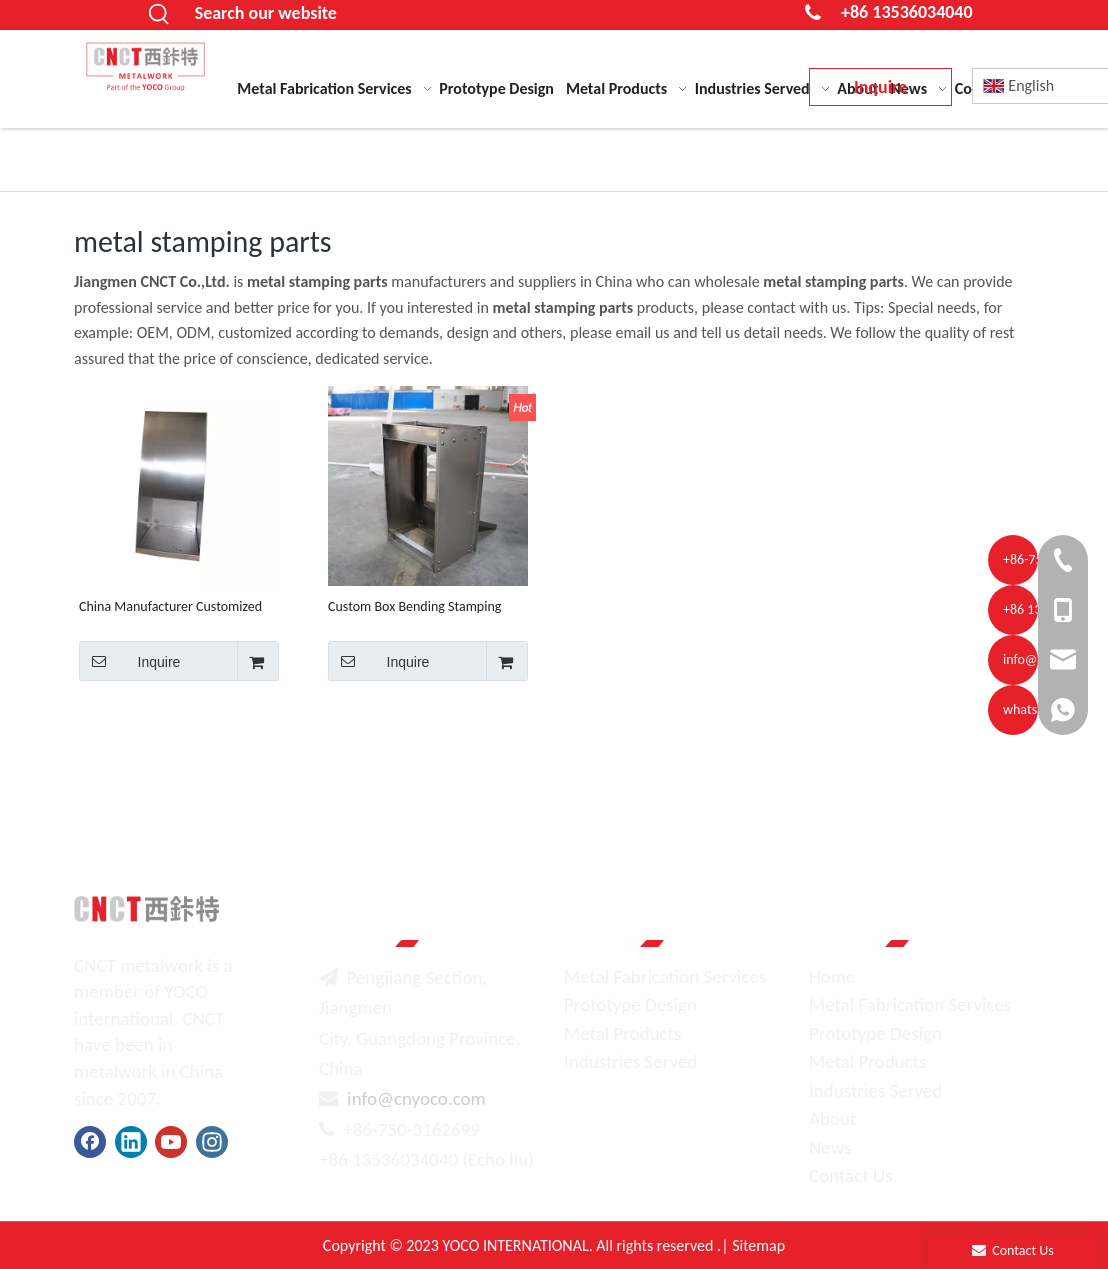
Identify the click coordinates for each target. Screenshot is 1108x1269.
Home (832, 976)
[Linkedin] (131, 1142)
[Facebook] (90, 1142)
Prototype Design (630, 1004)
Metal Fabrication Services (665, 976)
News (830, 1147)
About (832, 1118)
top (1066, 1183)
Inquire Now (880, 91)
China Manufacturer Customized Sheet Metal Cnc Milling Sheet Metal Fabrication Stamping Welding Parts (170, 606)
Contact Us (851, 1175)
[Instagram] (212, 1142)
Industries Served (630, 1061)
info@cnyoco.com (416, 1098)
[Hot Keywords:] (160, 15)
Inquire (129, 661)
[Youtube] (171, 1142)
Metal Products (622, 1033)
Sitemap (758, 1245)
